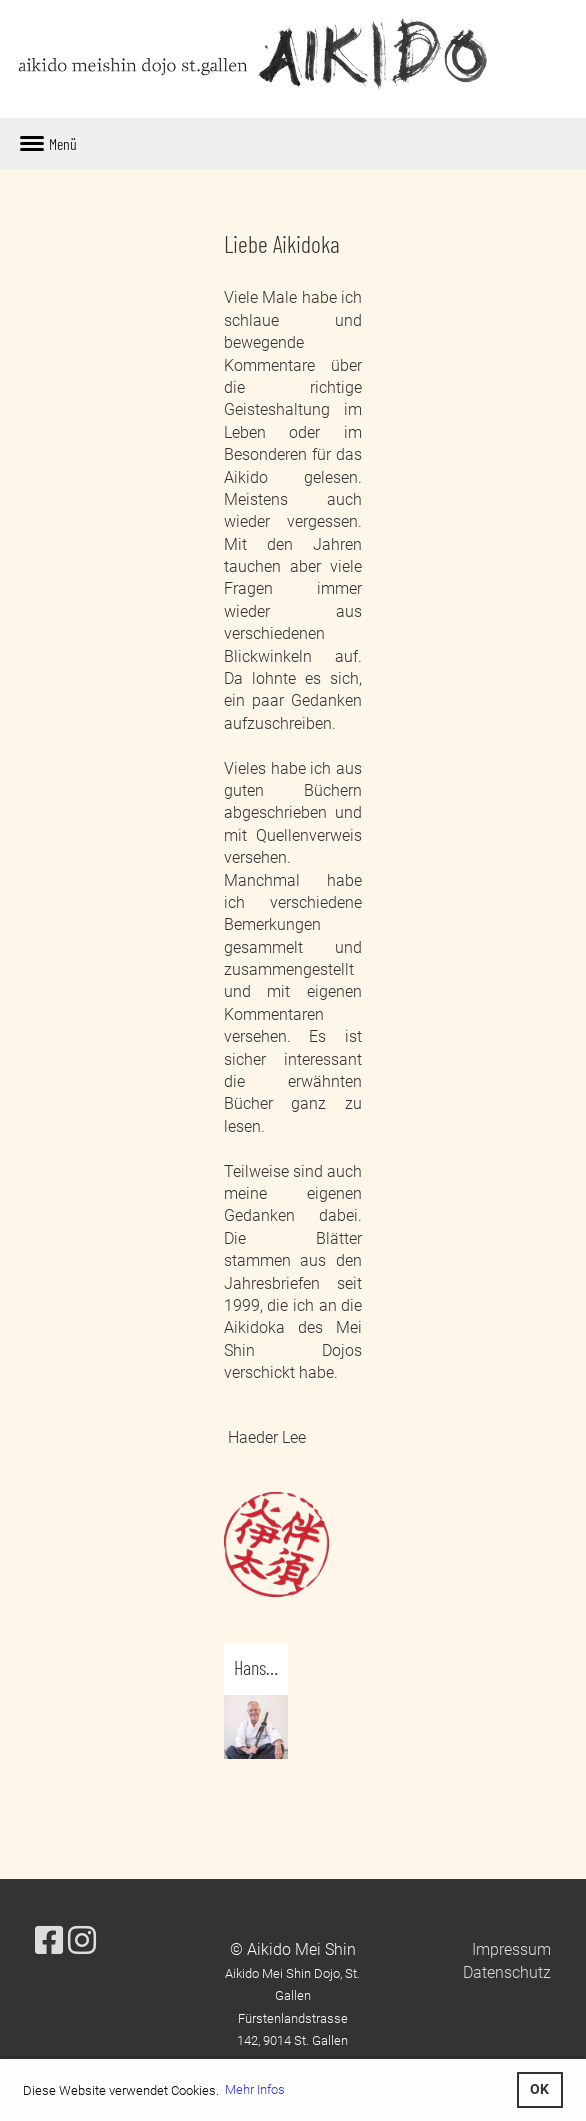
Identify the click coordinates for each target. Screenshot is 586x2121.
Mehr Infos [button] (255, 2089)
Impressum (511, 1949)
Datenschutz (507, 1972)
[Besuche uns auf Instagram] (82, 1941)
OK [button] (539, 2089)
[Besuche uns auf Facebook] (49, 1941)
